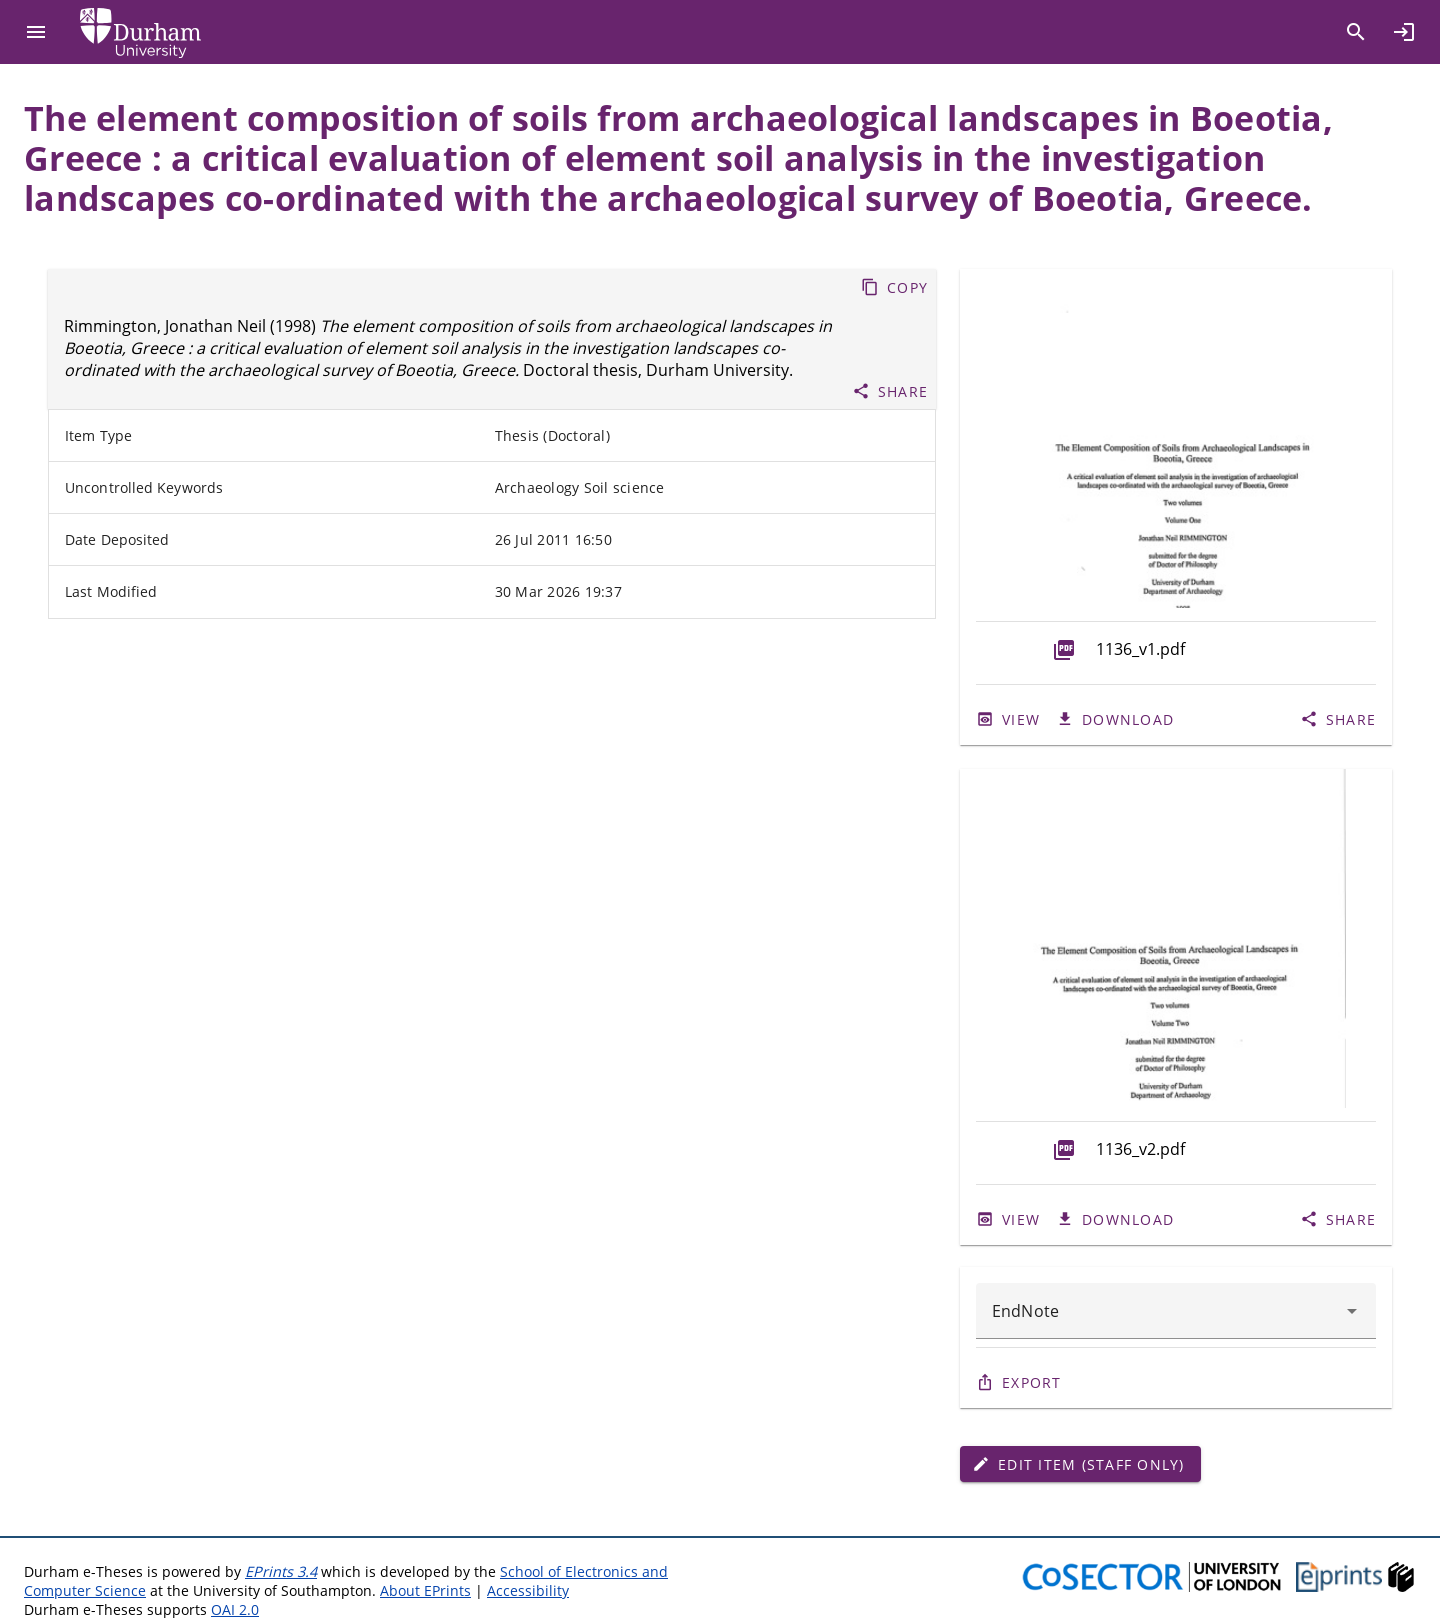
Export (1032, 1382)
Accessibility (528, 1590)
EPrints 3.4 (281, 1571)
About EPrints (425, 1590)
